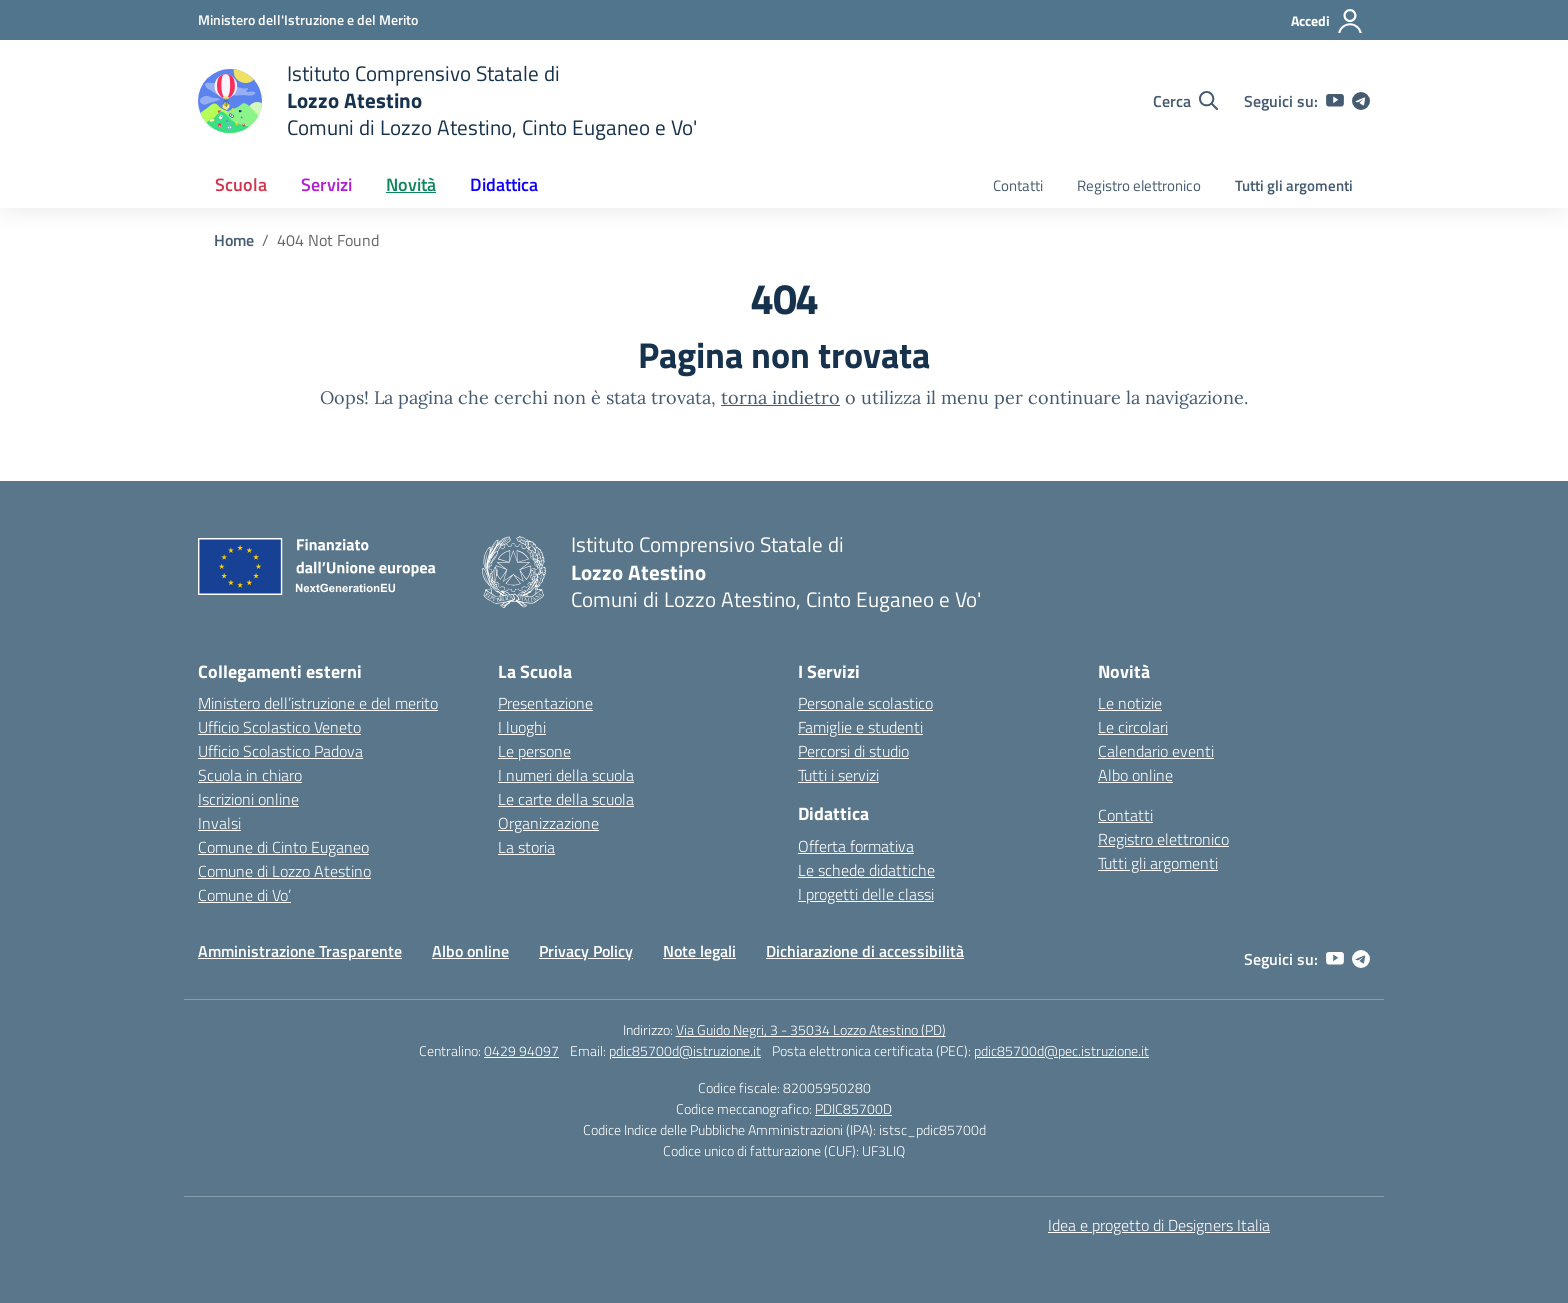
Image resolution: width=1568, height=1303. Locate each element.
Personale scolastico (865, 703)
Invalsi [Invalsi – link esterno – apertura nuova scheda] (219, 823)
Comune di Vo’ (244, 895)
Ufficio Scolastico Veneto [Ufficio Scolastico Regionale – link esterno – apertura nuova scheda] (279, 727)
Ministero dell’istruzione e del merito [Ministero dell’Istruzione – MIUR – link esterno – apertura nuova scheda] (318, 703)
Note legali (699, 951)
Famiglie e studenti (860, 727)
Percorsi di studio (853, 751)
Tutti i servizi (838, 775)
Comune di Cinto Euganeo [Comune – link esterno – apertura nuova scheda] (283, 847)
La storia (526, 847)
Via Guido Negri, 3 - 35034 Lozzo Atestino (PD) (811, 1029)
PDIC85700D (853, 1108)
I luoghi (522, 727)
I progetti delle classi (866, 894)
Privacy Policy (586, 951)
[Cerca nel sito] (1185, 101)
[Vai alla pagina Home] (234, 240)
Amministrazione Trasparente (300, 951)
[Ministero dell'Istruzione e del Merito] (308, 19)
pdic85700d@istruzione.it (685, 1050)
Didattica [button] (504, 184)
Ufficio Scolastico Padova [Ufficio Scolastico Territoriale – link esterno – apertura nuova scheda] (280, 751)
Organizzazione (548, 823)
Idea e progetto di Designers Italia (1159, 1225)
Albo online (1135, 775)
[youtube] (1335, 101)
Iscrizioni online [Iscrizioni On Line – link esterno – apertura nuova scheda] (248, 799)
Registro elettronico (1139, 185)
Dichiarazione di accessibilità (865, 951)
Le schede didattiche (866, 870)
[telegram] (1361, 101)
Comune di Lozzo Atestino (284, 871)
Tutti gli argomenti (1294, 185)
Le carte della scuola (566, 799)
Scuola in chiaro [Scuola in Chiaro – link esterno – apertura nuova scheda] (250, 775)
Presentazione (545, 703)
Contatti (1018, 185)
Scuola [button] (241, 184)
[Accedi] (1327, 21)
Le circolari (1133, 727)
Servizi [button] (326, 184)
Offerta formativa (856, 846)
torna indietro (780, 397)
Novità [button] (411, 184)
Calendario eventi (1156, 751)
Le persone (534, 751)
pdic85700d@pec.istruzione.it (1061, 1050)
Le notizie (1130, 703)
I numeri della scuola (566, 775)
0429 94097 (521, 1050)
